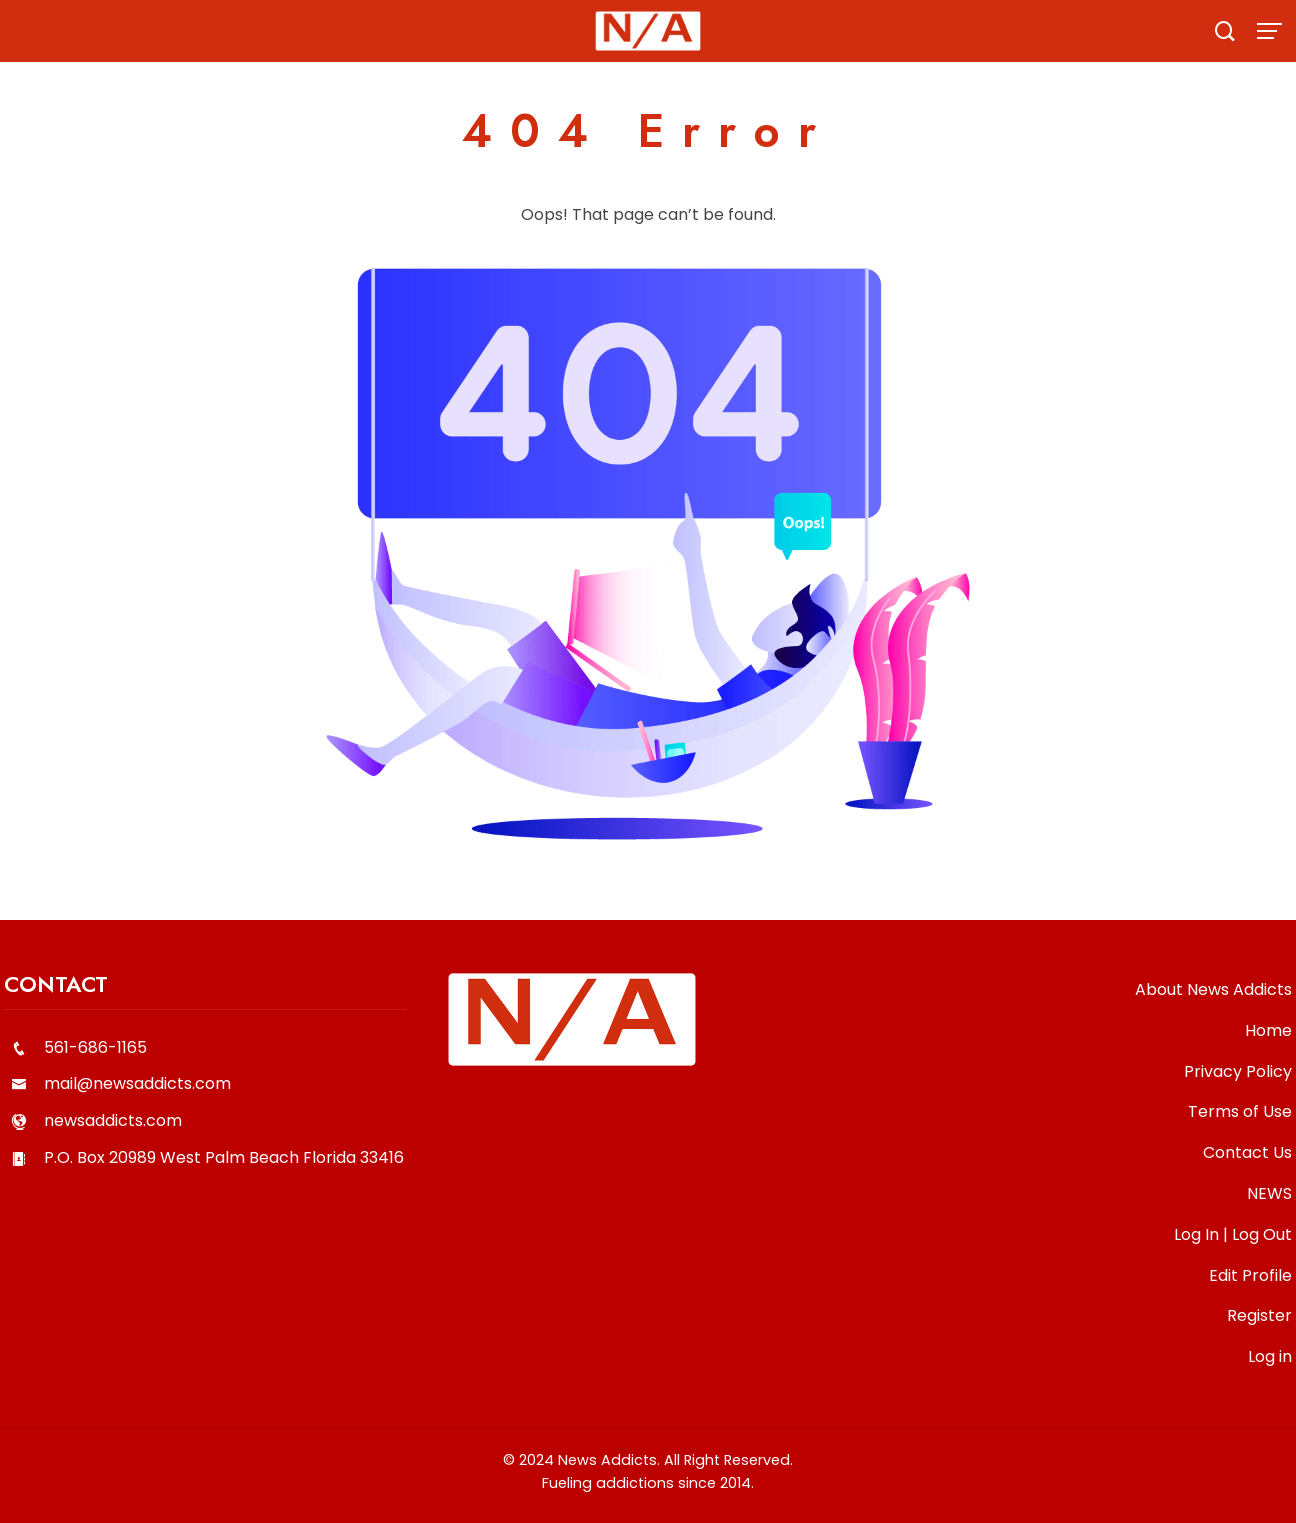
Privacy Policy (1238, 1071)
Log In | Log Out (1233, 1234)
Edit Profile (1250, 1275)
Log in (1270, 1356)
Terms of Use (1240, 1111)
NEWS (1269, 1193)
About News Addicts (1213, 989)
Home (1268, 1030)
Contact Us (1247, 1152)
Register (1259, 1315)
